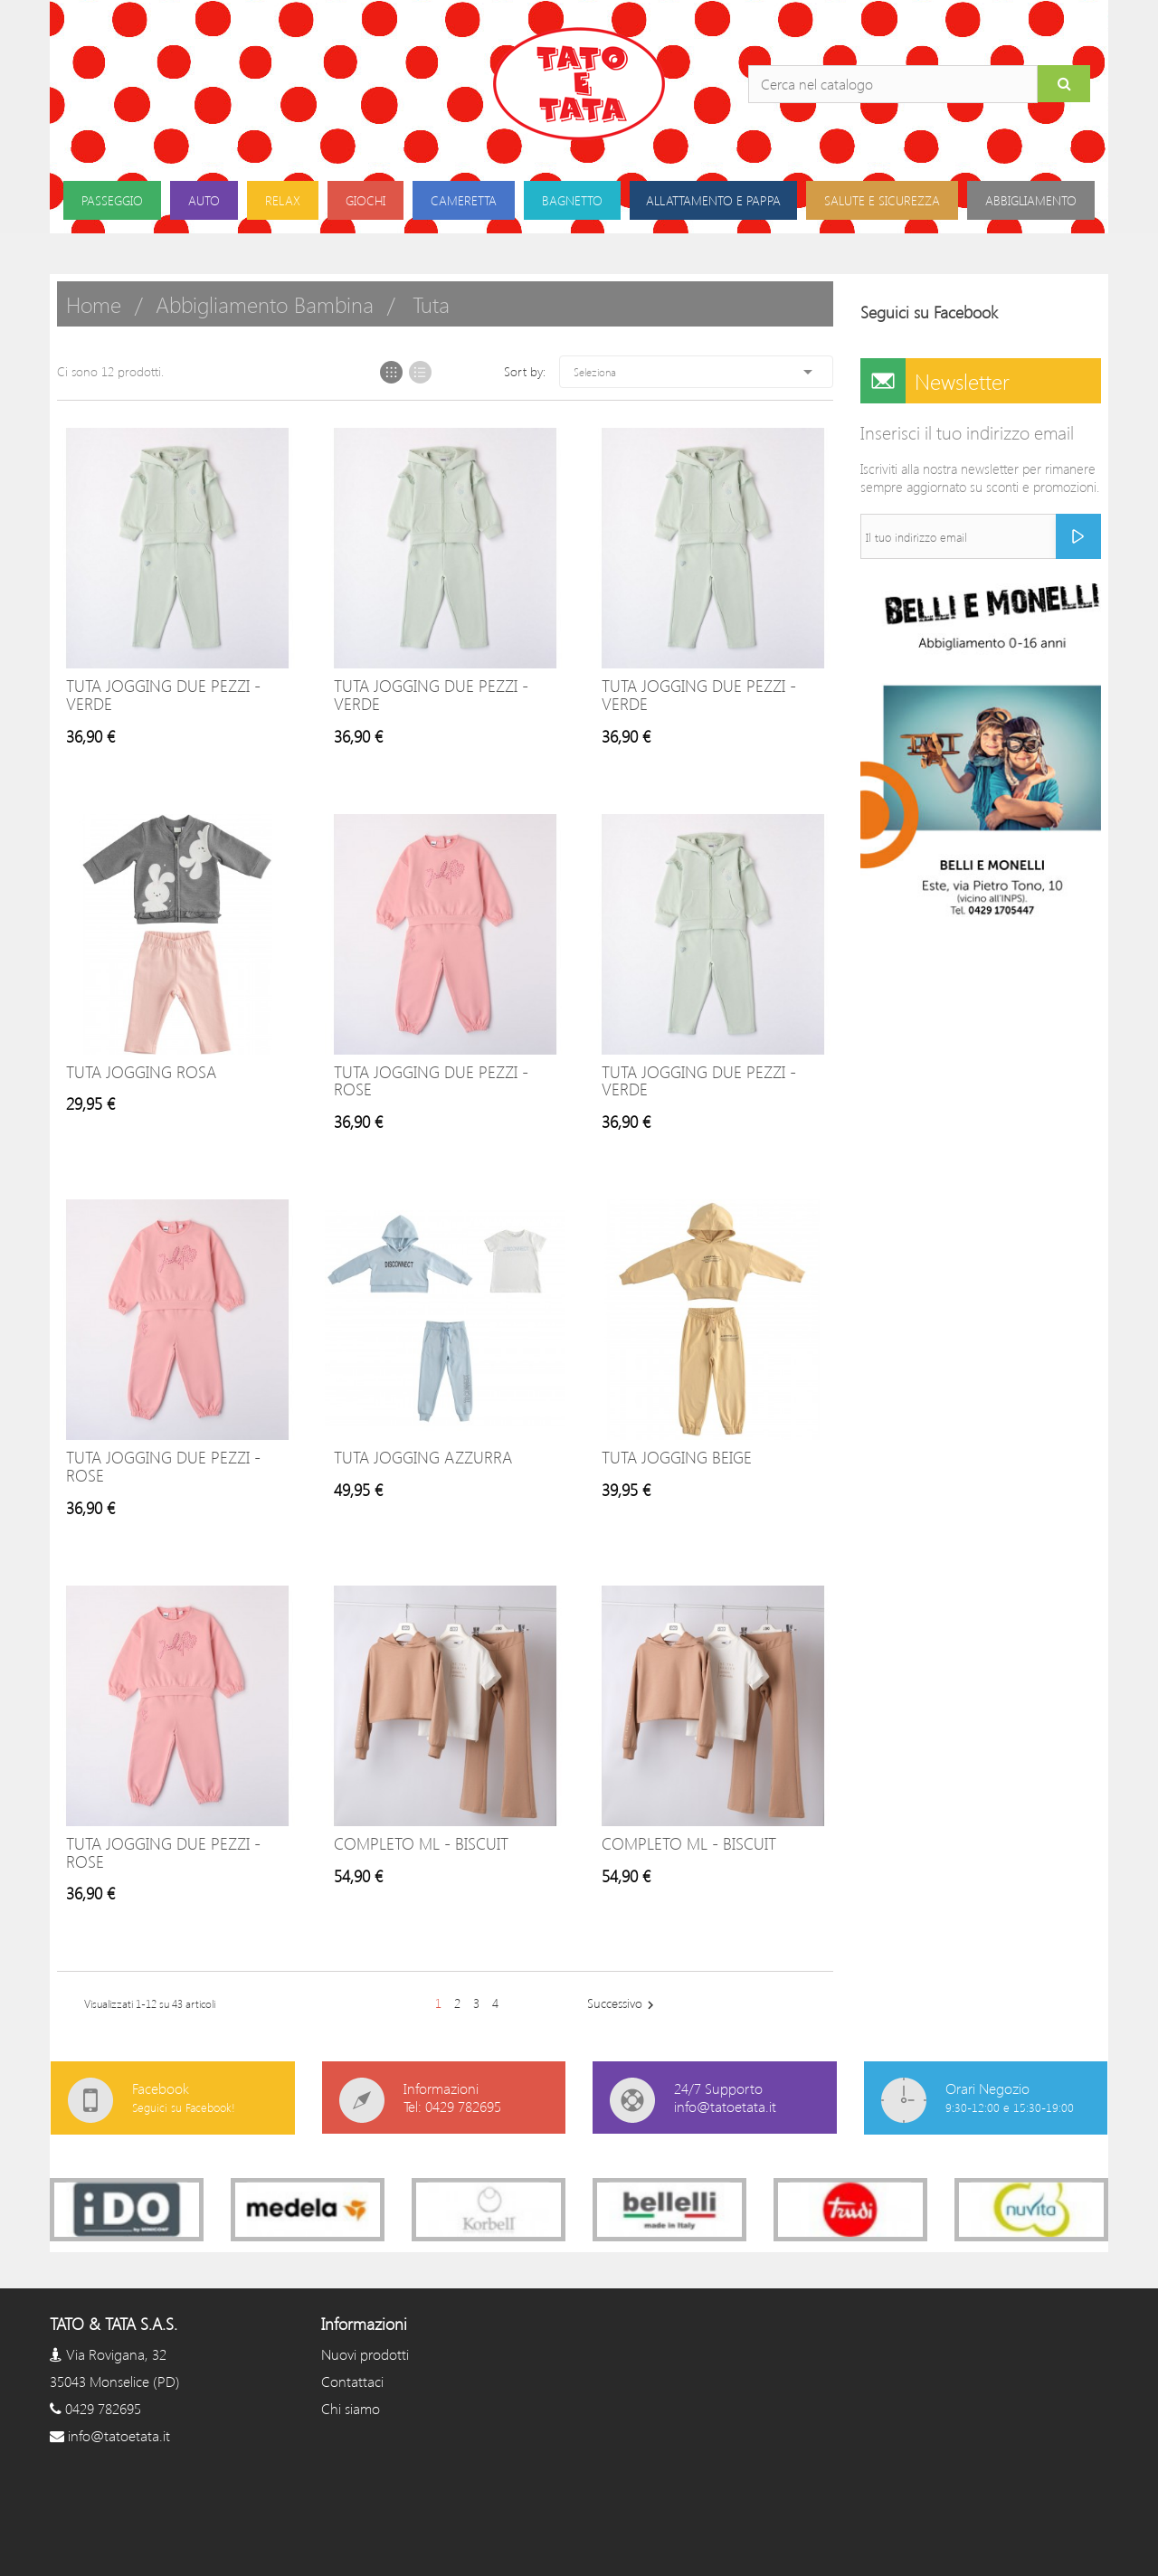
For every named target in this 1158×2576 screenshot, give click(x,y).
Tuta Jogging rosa (141, 1072)
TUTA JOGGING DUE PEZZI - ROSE (431, 1081)
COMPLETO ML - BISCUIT (421, 1843)
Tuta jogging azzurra (423, 1457)
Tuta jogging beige (677, 1457)
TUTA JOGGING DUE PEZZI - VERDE (163, 695)
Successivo (623, 2003)
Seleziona (696, 372)
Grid (391, 372)
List (420, 372)
